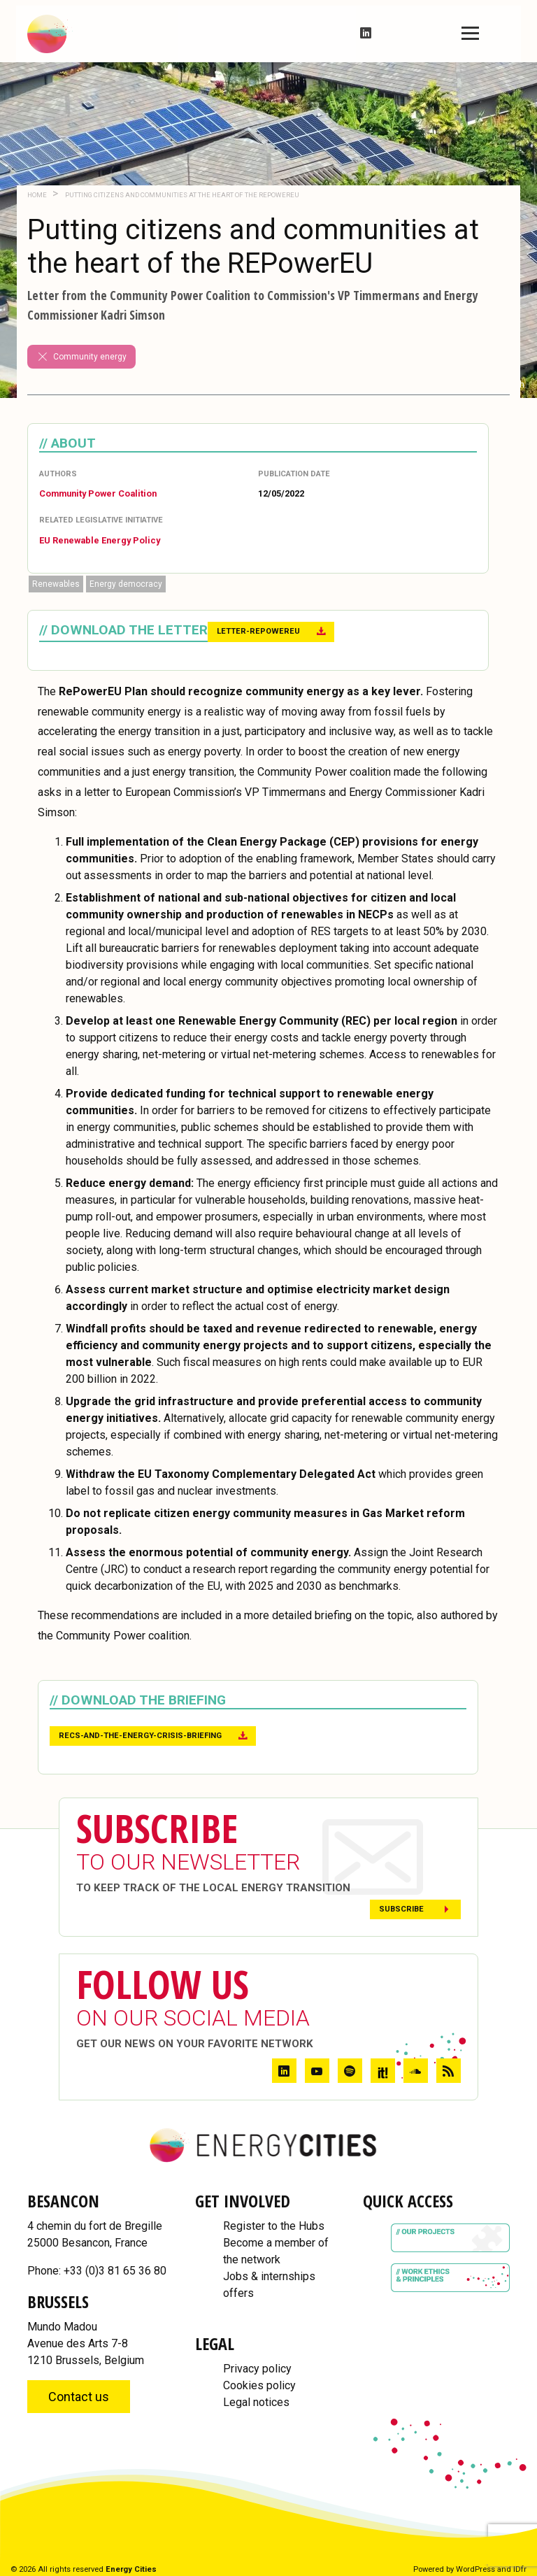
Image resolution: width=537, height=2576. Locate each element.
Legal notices (256, 2402)
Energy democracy (126, 584)
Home (37, 195)
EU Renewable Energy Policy (99, 540)
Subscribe (401, 1909)
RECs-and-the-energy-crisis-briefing (140, 1735)
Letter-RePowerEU (258, 631)
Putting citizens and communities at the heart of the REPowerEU (181, 195)
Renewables (56, 584)
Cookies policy (259, 2385)
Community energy (81, 356)
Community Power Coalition (98, 493)
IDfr (520, 2569)
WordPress (475, 2569)
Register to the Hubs (273, 2226)
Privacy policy (257, 2368)
